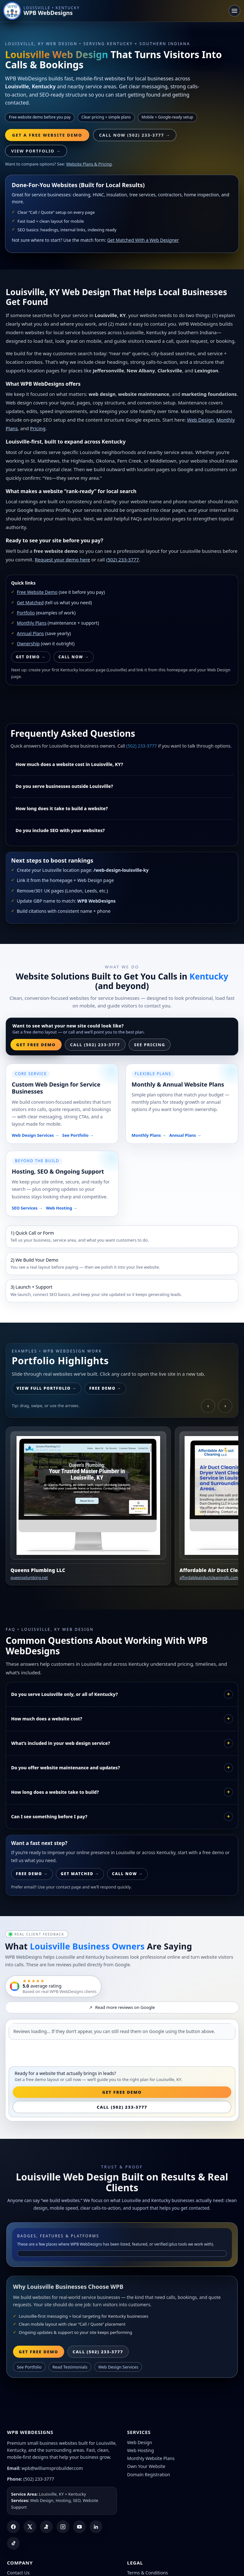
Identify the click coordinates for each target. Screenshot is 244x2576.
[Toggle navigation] (234, 11)
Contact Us (18, 2573)
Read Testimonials (69, 2367)
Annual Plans (30, 633)
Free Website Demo (37, 592)
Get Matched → (80, 1873)
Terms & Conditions (147, 2573)
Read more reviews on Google (122, 2007)
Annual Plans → (185, 1135)
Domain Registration (148, 2474)
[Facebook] (13, 2526)
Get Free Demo (36, 1044)
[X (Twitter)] (30, 2526)
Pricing (38, 428)
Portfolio (26, 613)
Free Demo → (105, 1388)
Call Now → (73, 657)
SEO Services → (27, 1207)
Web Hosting (140, 2450)
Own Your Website (146, 2466)
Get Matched (30, 603)
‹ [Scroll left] (208, 1405)
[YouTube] (79, 2526)
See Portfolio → (78, 1135)
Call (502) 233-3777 (95, 1044)
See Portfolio (29, 2367)
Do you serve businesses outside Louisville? (64, 786)
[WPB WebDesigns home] (42, 11)
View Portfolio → (36, 151)
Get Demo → (31, 657)
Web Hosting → (62, 1207)
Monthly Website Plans (150, 2458)
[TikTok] (13, 2543)
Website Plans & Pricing (89, 164)
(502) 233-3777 (122, 559)
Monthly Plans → (149, 1135)
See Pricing (149, 1044)
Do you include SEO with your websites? (60, 830)
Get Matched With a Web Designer (143, 240)
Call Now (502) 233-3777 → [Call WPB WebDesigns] (135, 135)
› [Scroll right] (225, 1405)
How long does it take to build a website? (62, 808)
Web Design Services (118, 2367)
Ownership (28, 644)
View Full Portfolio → (47, 1388)
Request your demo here (62, 559)
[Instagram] (63, 2526)
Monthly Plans (31, 623)
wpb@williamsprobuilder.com (52, 2468)
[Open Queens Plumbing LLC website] (88, 1506)
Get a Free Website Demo (47, 135)
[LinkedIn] (96, 2526)
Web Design (200, 420)
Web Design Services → (35, 1135)
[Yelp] (46, 2526)
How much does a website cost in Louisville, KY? (69, 764)
